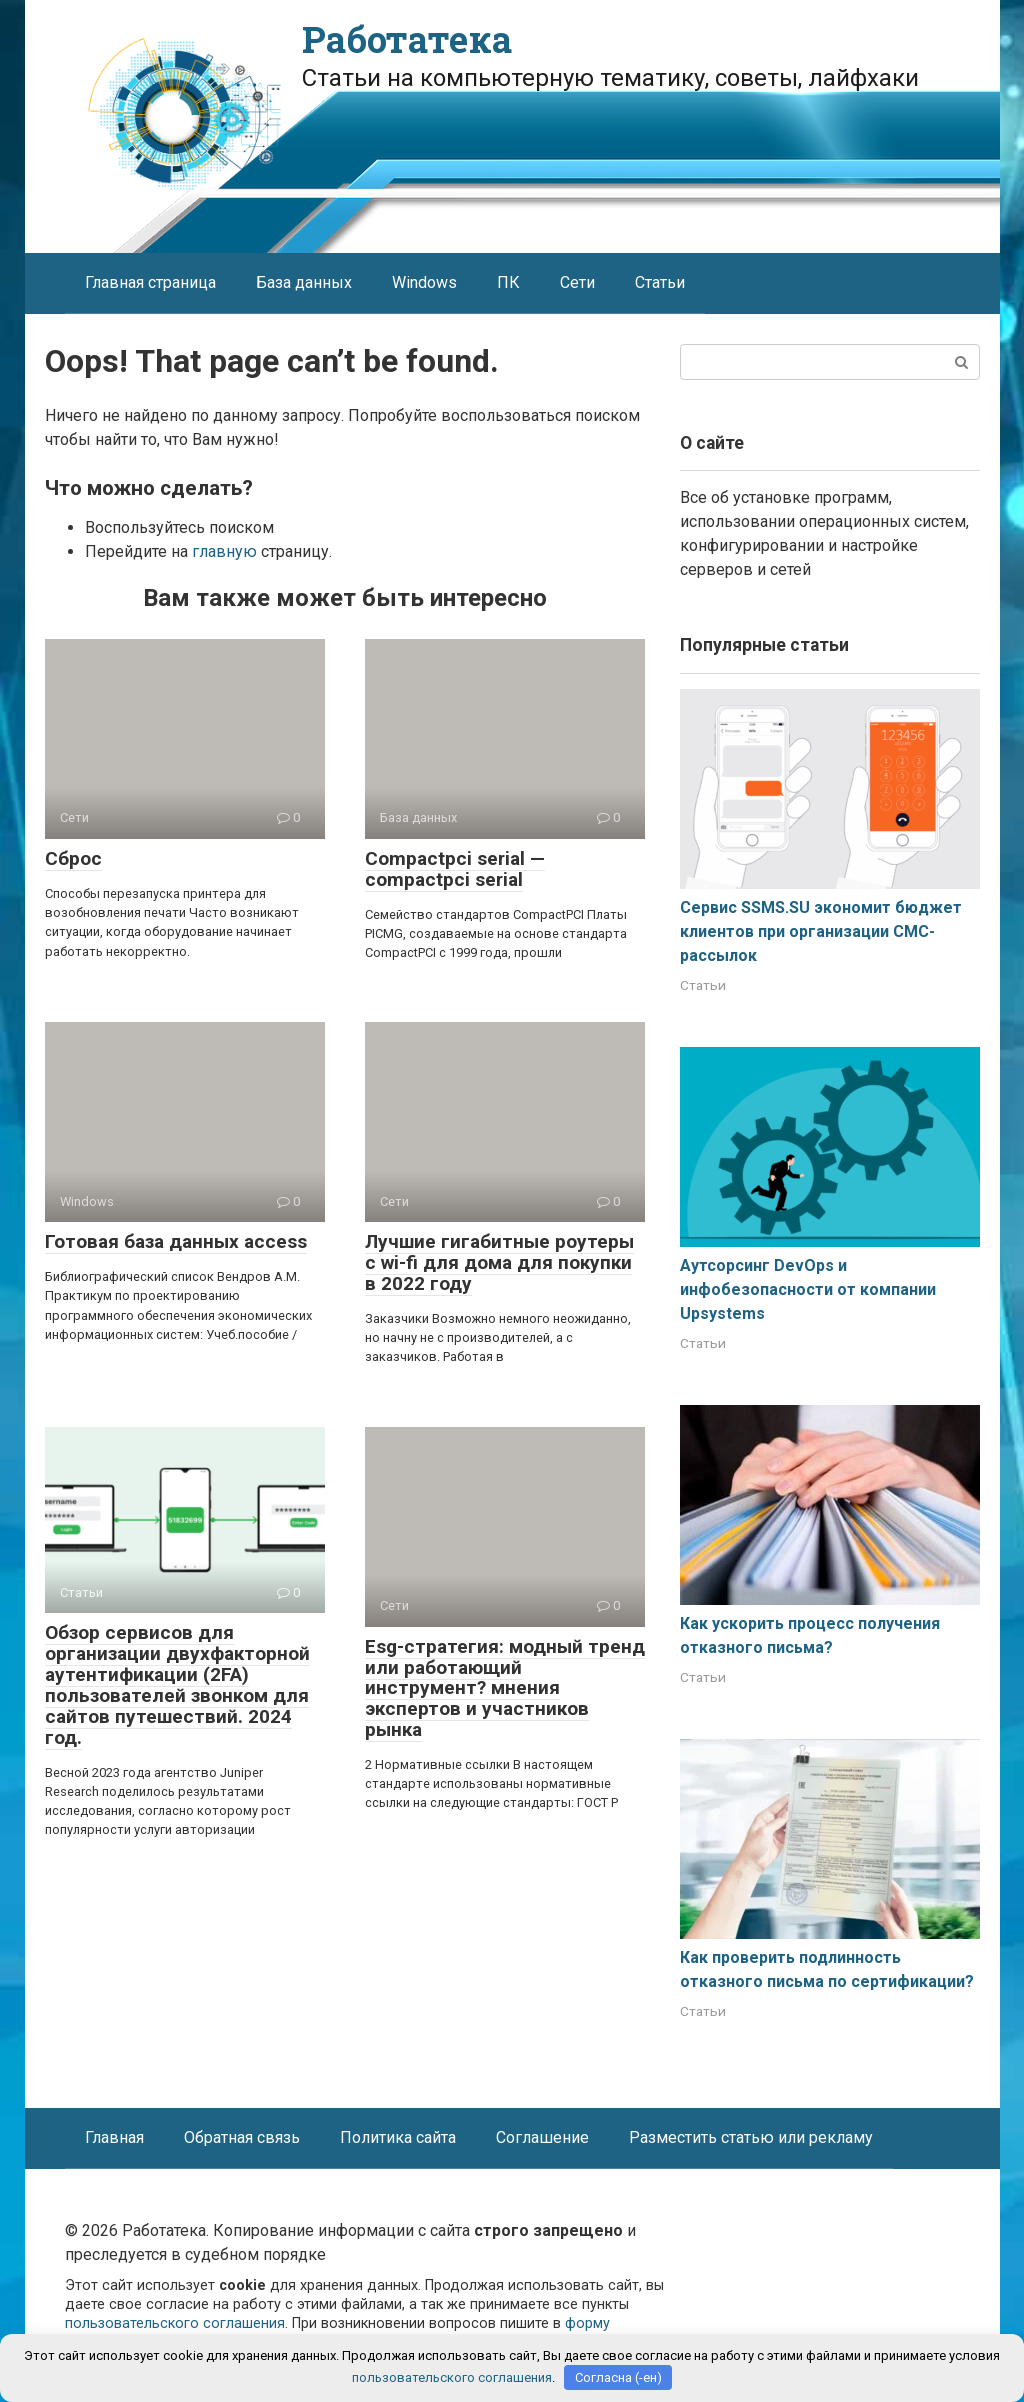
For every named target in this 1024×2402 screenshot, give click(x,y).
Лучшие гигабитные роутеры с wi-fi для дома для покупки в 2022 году (499, 1262)
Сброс (73, 858)
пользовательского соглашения (175, 2323)
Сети (577, 282)
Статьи (660, 282)
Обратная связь (242, 2137)
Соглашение (542, 2137)
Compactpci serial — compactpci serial (455, 869)
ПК (508, 282)
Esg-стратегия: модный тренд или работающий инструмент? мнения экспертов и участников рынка (505, 1688)
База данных (304, 282)
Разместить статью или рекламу (751, 2137)
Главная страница (150, 282)
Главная (114, 2137)
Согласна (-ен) (618, 2377)
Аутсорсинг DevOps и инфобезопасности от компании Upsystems (808, 1289)
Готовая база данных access (176, 1241)
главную (224, 551)
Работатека (407, 39)
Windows (424, 282)
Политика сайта (398, 2137)
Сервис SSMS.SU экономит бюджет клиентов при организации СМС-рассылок (821, 931)
